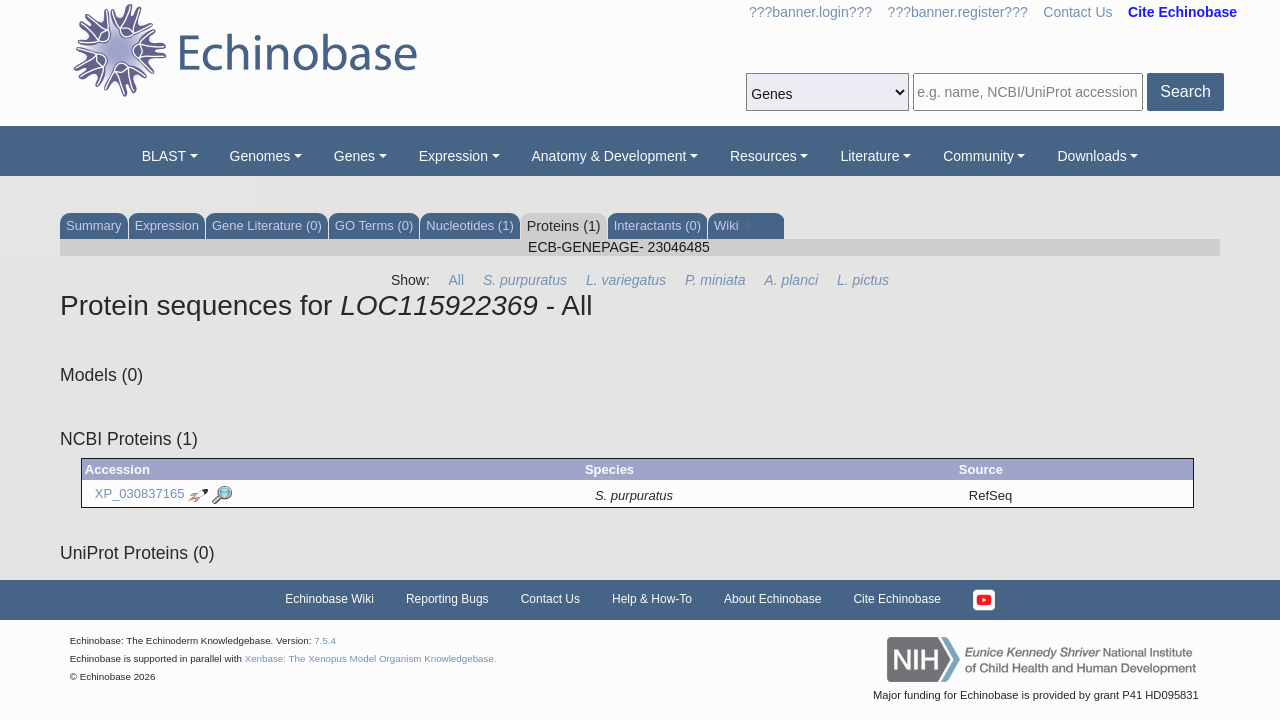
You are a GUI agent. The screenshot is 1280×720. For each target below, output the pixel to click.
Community (978, 156)
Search (1185, 91)
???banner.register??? (958, 12)
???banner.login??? (810, 12)
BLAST (164, 156)
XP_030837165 (140, 494)
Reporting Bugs (447, 599)
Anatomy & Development (609, 156)
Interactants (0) (657, 225)
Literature (869, 156)
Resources (763, 156)
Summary (94, 225)
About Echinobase (772, 599)
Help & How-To (652, 599)
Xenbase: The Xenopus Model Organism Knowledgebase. (371, 658)
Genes (354, 156)
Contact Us (1077, 12)
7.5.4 (325, 640)
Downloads (1091, 156)
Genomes (260, 156)
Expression (453, 156)
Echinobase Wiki (329, 599)
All (457, 280)
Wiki (731, 225)
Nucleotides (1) (469, 225)
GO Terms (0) (374, 225)
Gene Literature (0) (267, 225)
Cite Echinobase (896, 599)
